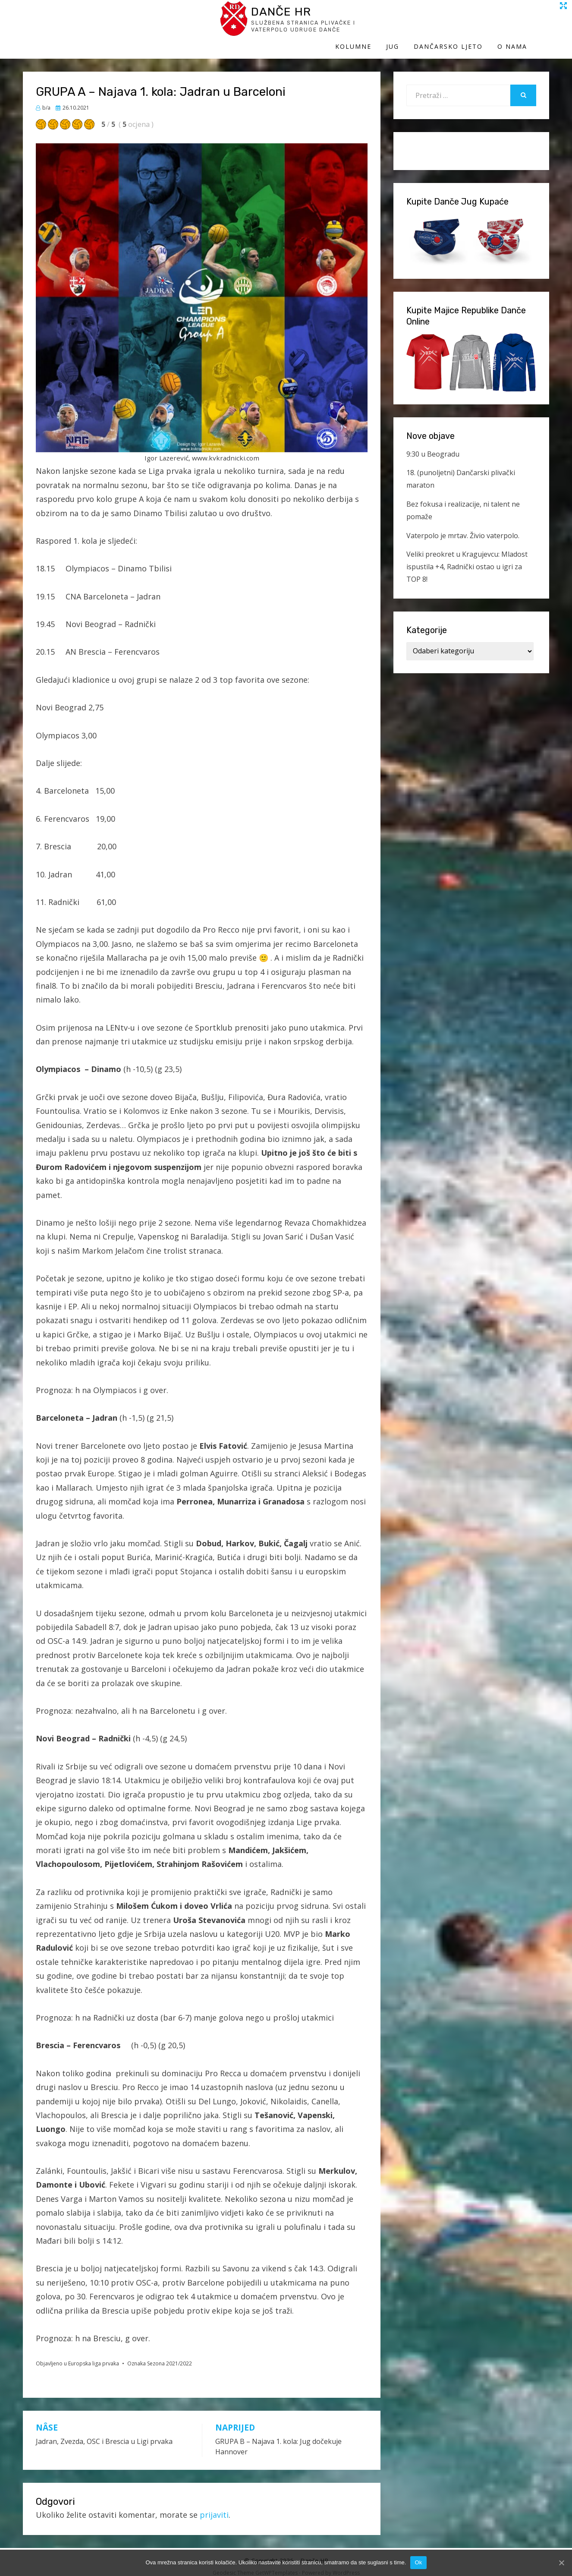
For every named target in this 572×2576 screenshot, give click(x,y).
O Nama (534, 25)
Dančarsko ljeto (470, 25)
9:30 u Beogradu (432, 445)
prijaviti (214, 2506)
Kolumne (375, 25)
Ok (418, 2562)
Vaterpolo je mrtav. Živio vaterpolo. (462, 527)
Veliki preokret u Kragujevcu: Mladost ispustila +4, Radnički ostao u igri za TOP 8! (467, 558)
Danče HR (103, 16)
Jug (414, 25)
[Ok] (561, 2562)
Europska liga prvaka (93, 2355)
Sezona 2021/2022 (169, 2355)
